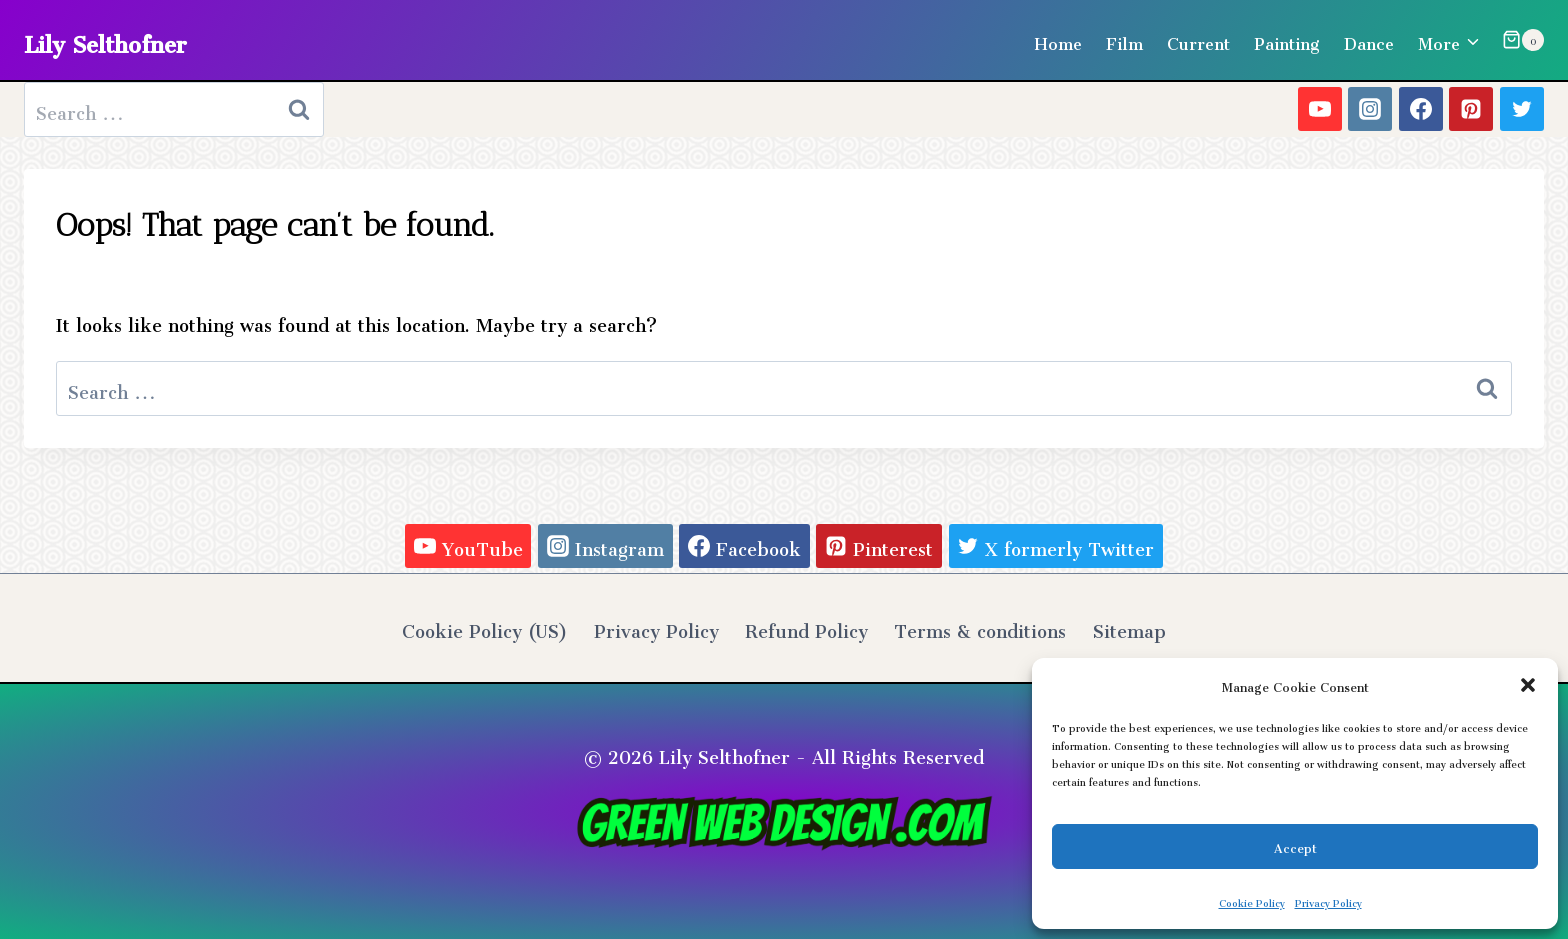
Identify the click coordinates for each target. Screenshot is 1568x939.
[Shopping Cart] (1523, 40)
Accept (1295, 845)
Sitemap (1129, 627)
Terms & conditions (980, 627)
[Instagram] (1370, 109)
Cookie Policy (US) (484, 627)
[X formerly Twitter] (1522, 109)
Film (1124, 40)
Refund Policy (806, 627)
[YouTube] (1320, 109)
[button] (1528, 685)
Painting (1287, 40)
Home (1058, 40)
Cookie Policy (1252, 901)
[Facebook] (1421, 109)
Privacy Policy (1328, 901)
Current (1198, 40)
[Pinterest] (1471, 109)
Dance (1369, 40)
